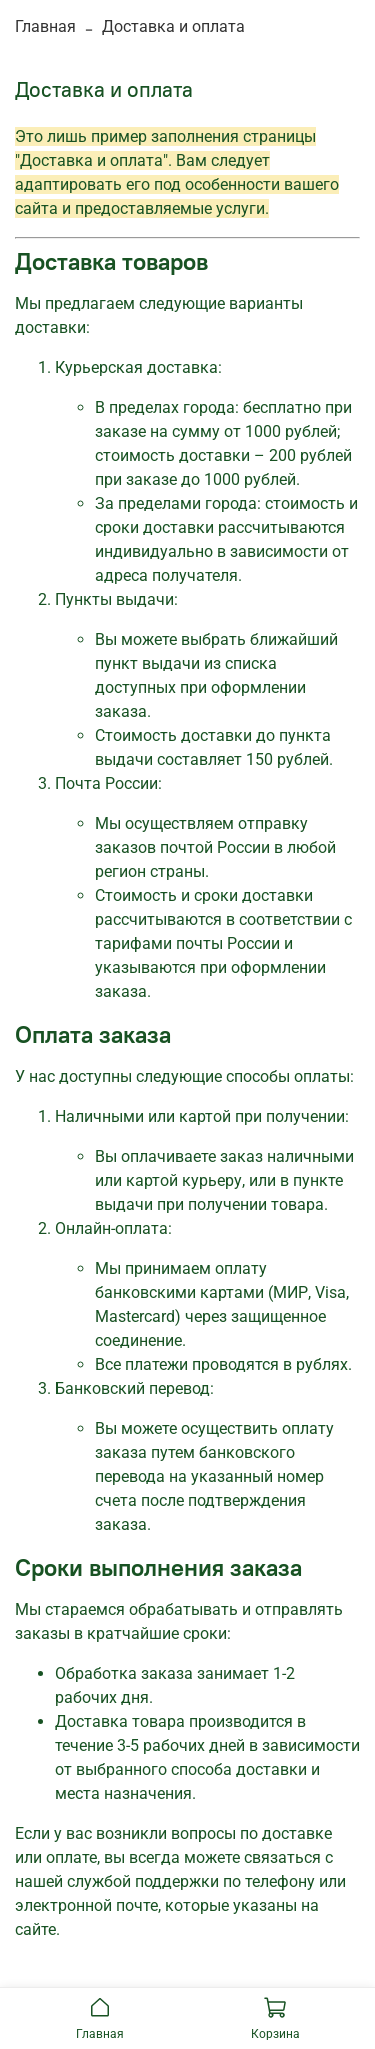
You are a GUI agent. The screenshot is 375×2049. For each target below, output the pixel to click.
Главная (45, 26)
